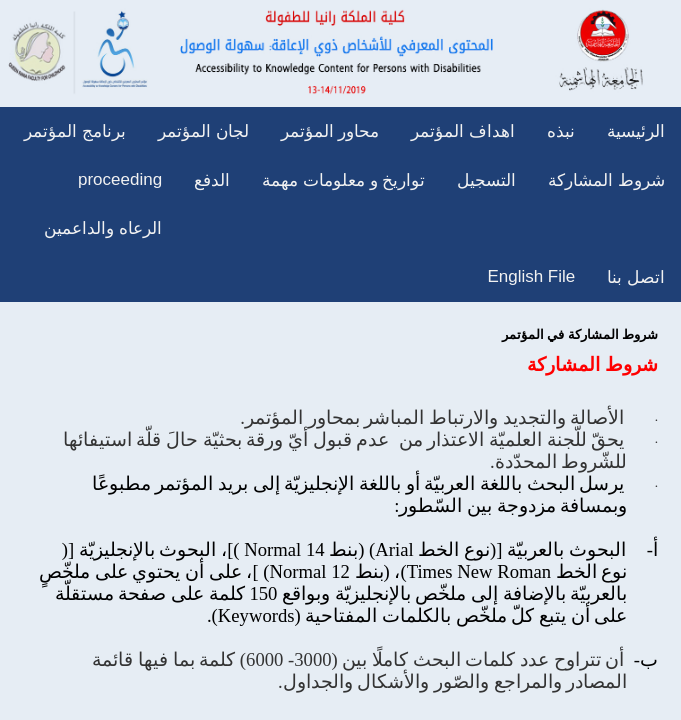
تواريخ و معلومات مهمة (343, 180)
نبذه (561, 131)
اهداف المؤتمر (463, 131)
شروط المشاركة (606, 180)
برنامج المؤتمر (75, 131)
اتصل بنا (636, 277)
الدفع (212, 180)
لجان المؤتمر (203, 131)
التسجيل (486, 180)
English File (531, 276)
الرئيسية (636, 131)
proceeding (120, 179)
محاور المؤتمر (330, 131)
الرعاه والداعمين (103, 228)
